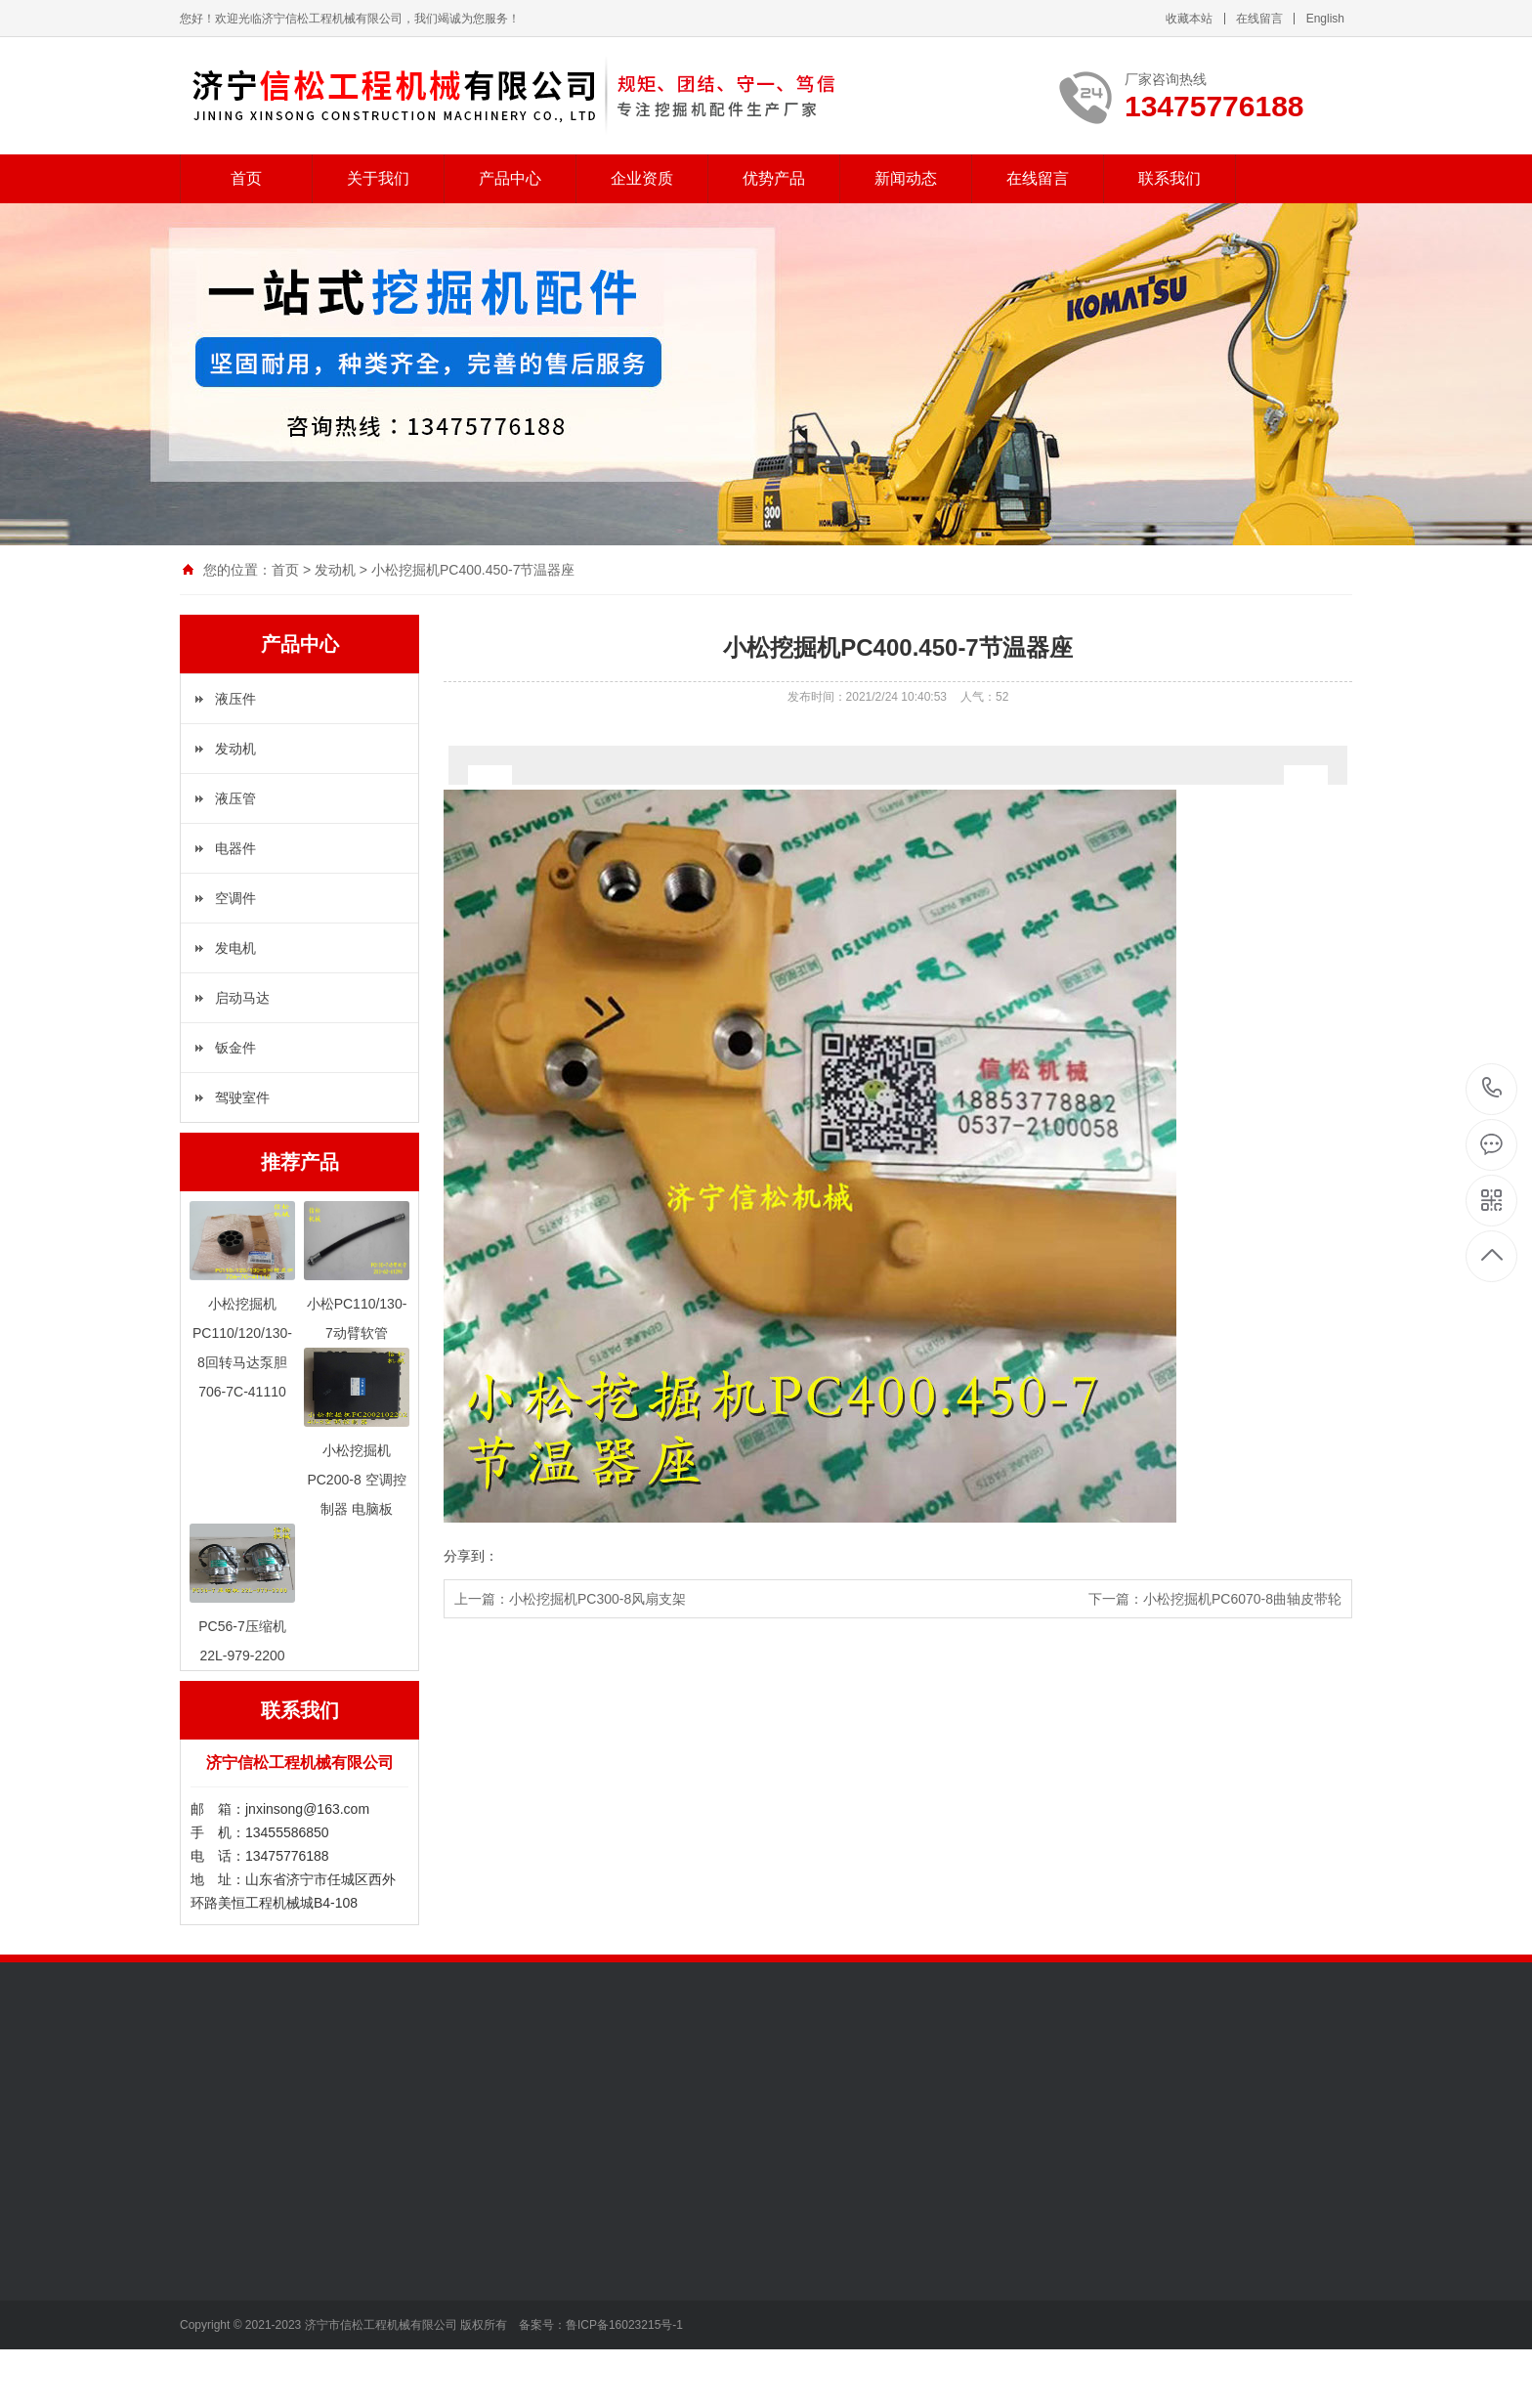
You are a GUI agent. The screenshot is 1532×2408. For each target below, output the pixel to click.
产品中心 (510, 178)
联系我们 (1169, 178)
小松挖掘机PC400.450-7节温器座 (473, 570)
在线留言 (1259, 18)
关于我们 (378, 178)
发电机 (235, 948)
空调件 (235, 898)
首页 (246, 178)
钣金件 (235, 1047)
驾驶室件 (242, 1097)
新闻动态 (905, 178)
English (1325, 18)
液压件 (235, 699)
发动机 (335, 570)
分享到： (471, 1556)
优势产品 (774, 178)
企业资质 (642, 178)
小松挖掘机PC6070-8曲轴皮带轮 (1242, 1599)
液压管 (235, 798)
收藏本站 (1189, 18)
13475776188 (1492, 1088)
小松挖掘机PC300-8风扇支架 (597, 1599)
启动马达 (242, 998)
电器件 (235, 848)
